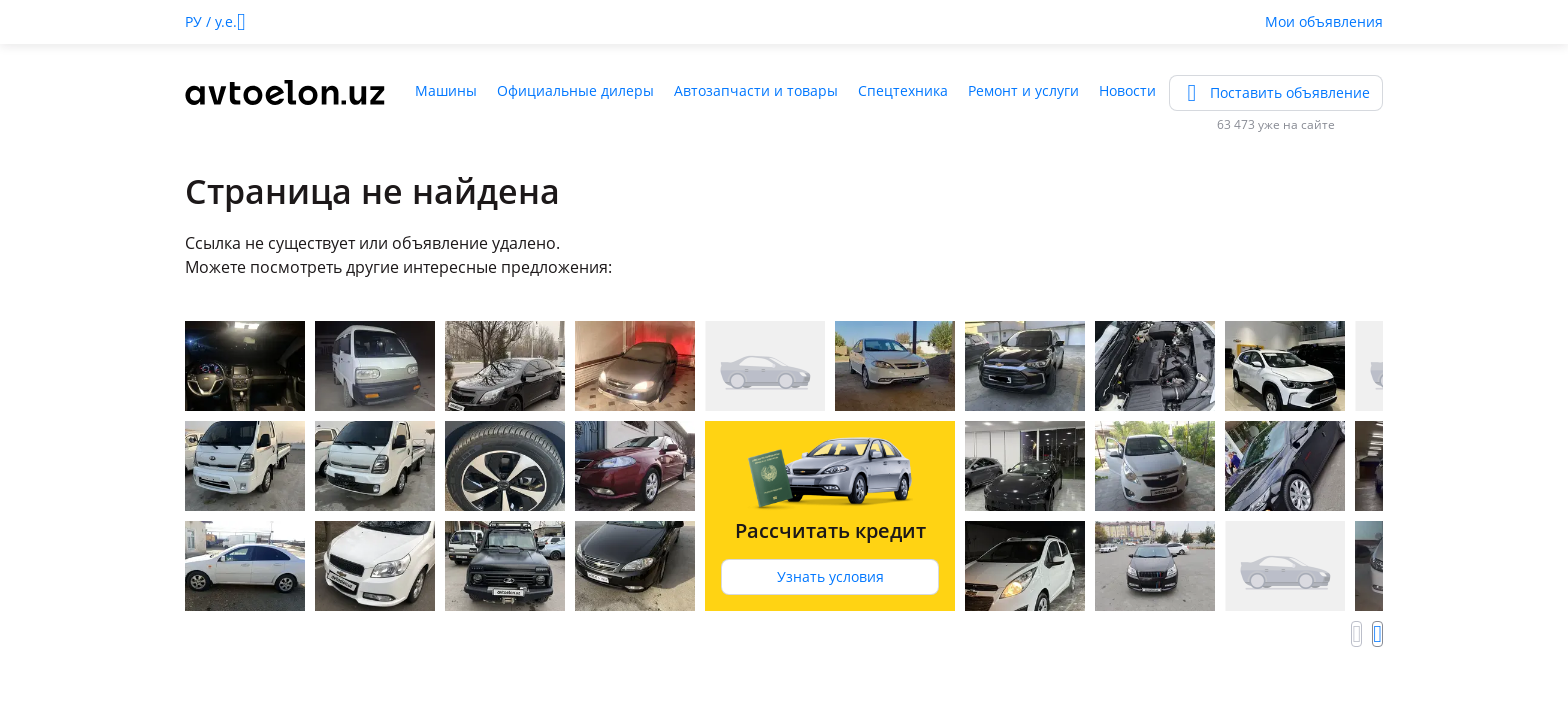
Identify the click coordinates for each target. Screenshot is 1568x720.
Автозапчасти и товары (756, 90)
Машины (446, 90)
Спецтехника (903, 90)
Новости (1127, 90)
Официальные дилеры (575, 90)
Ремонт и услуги (1023, 90)
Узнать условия (830, 576)
